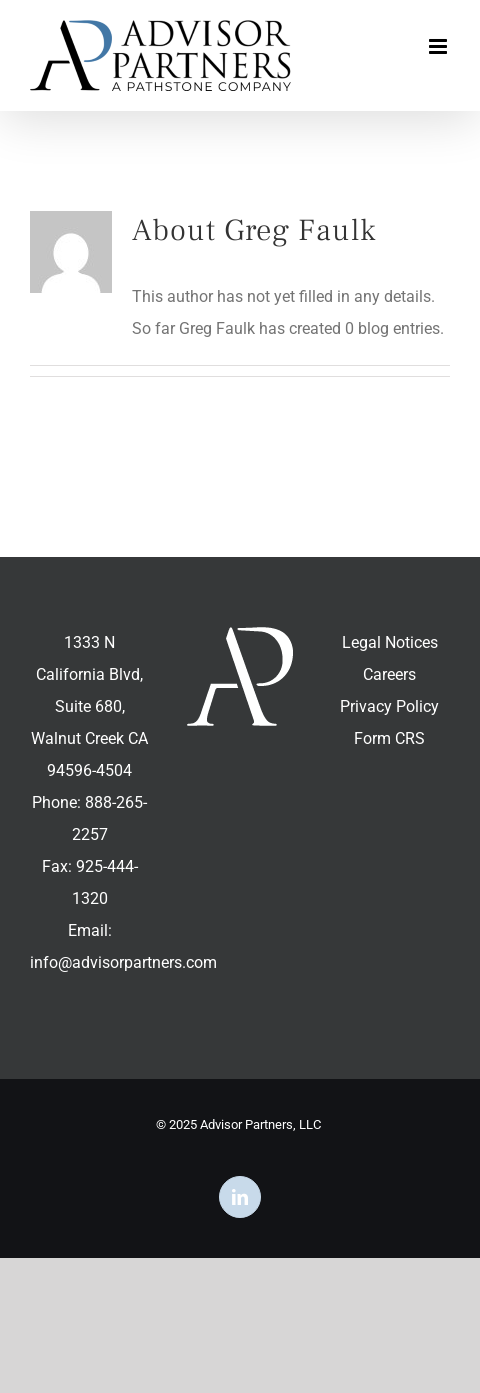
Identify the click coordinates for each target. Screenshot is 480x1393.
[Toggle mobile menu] (439, 46)
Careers (389, 674)
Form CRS (389, 738)
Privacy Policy (389, 706)
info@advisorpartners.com (123, 962)
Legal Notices (390, 642)
